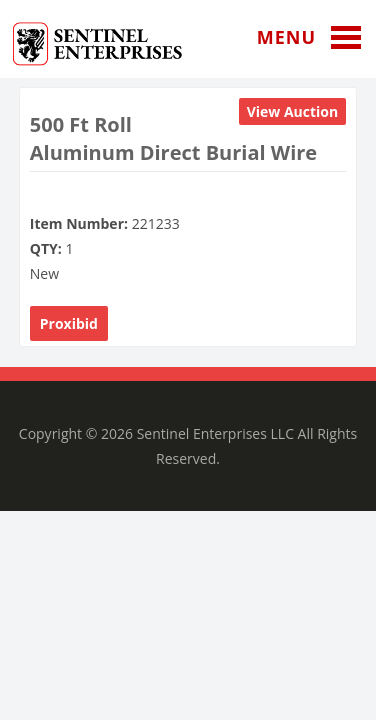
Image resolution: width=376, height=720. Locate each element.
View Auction (293, 111)
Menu (316, 37)
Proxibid (69, 323)
